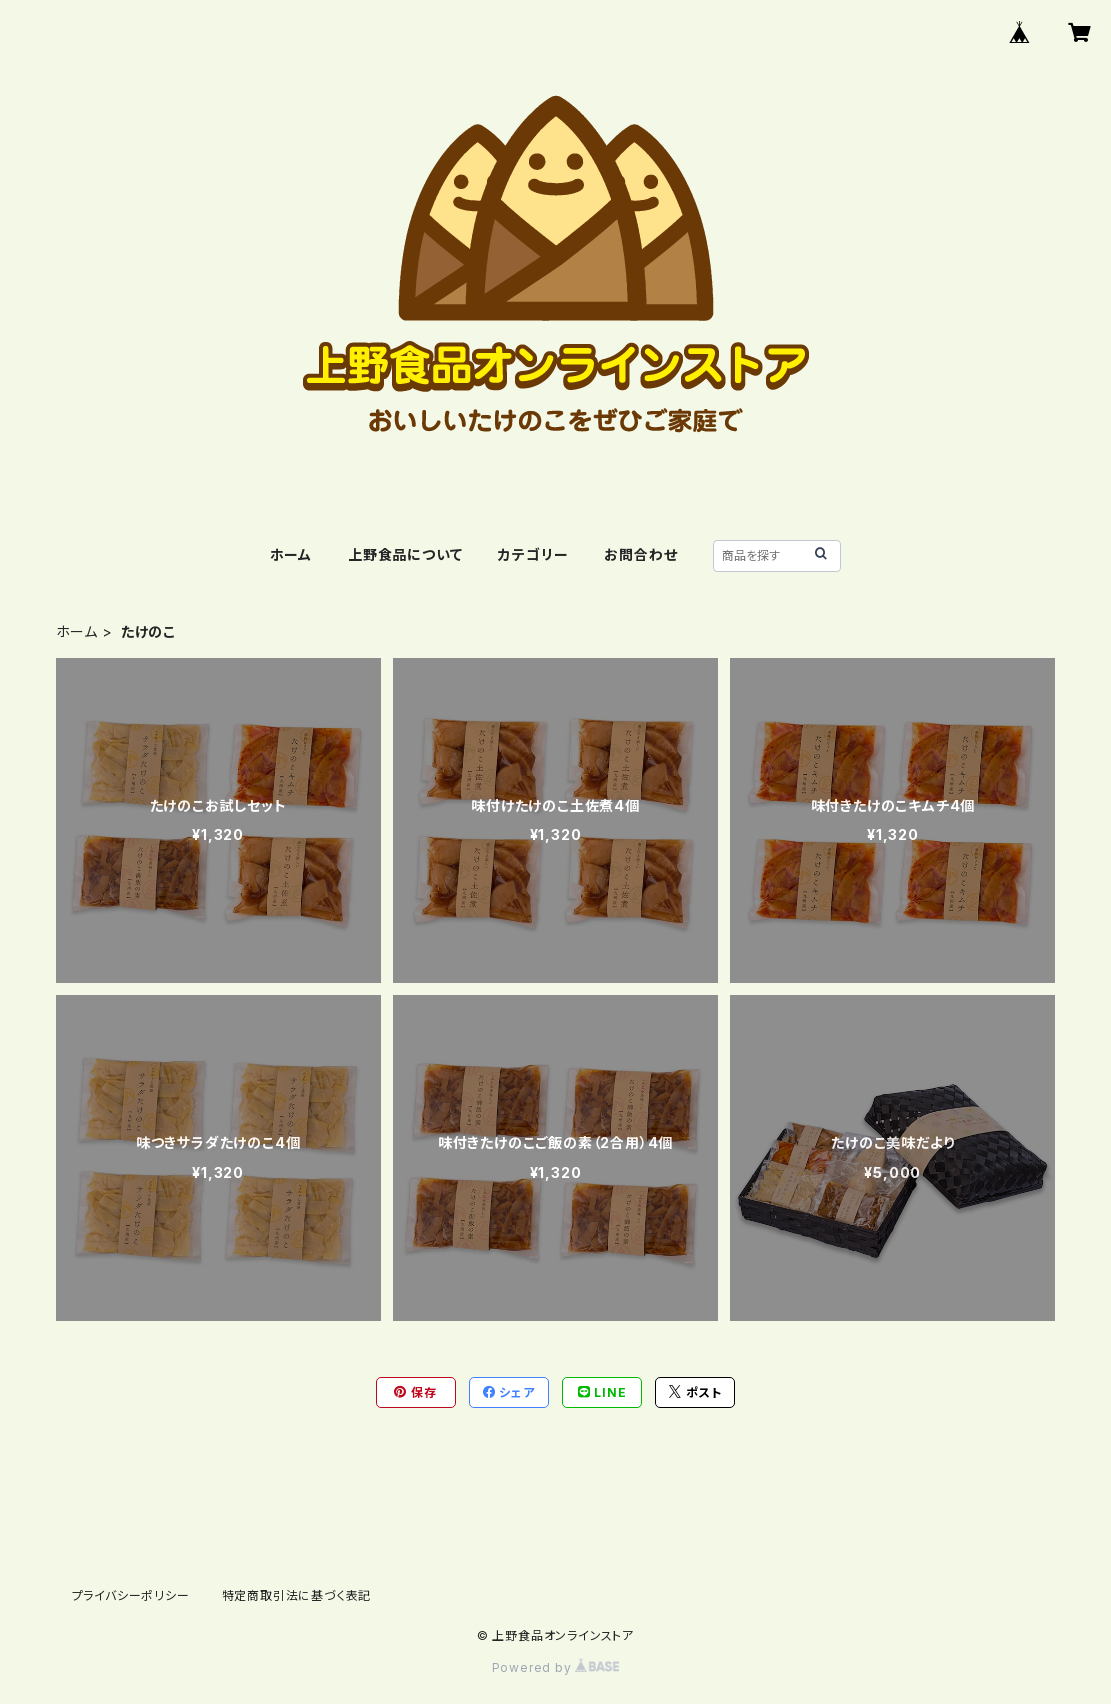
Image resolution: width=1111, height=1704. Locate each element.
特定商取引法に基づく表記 (297, 1595)
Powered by (556, 1667)
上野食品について (405, 554)
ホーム (291, 554)
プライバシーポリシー (131, 1595)
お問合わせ (640, 554)
